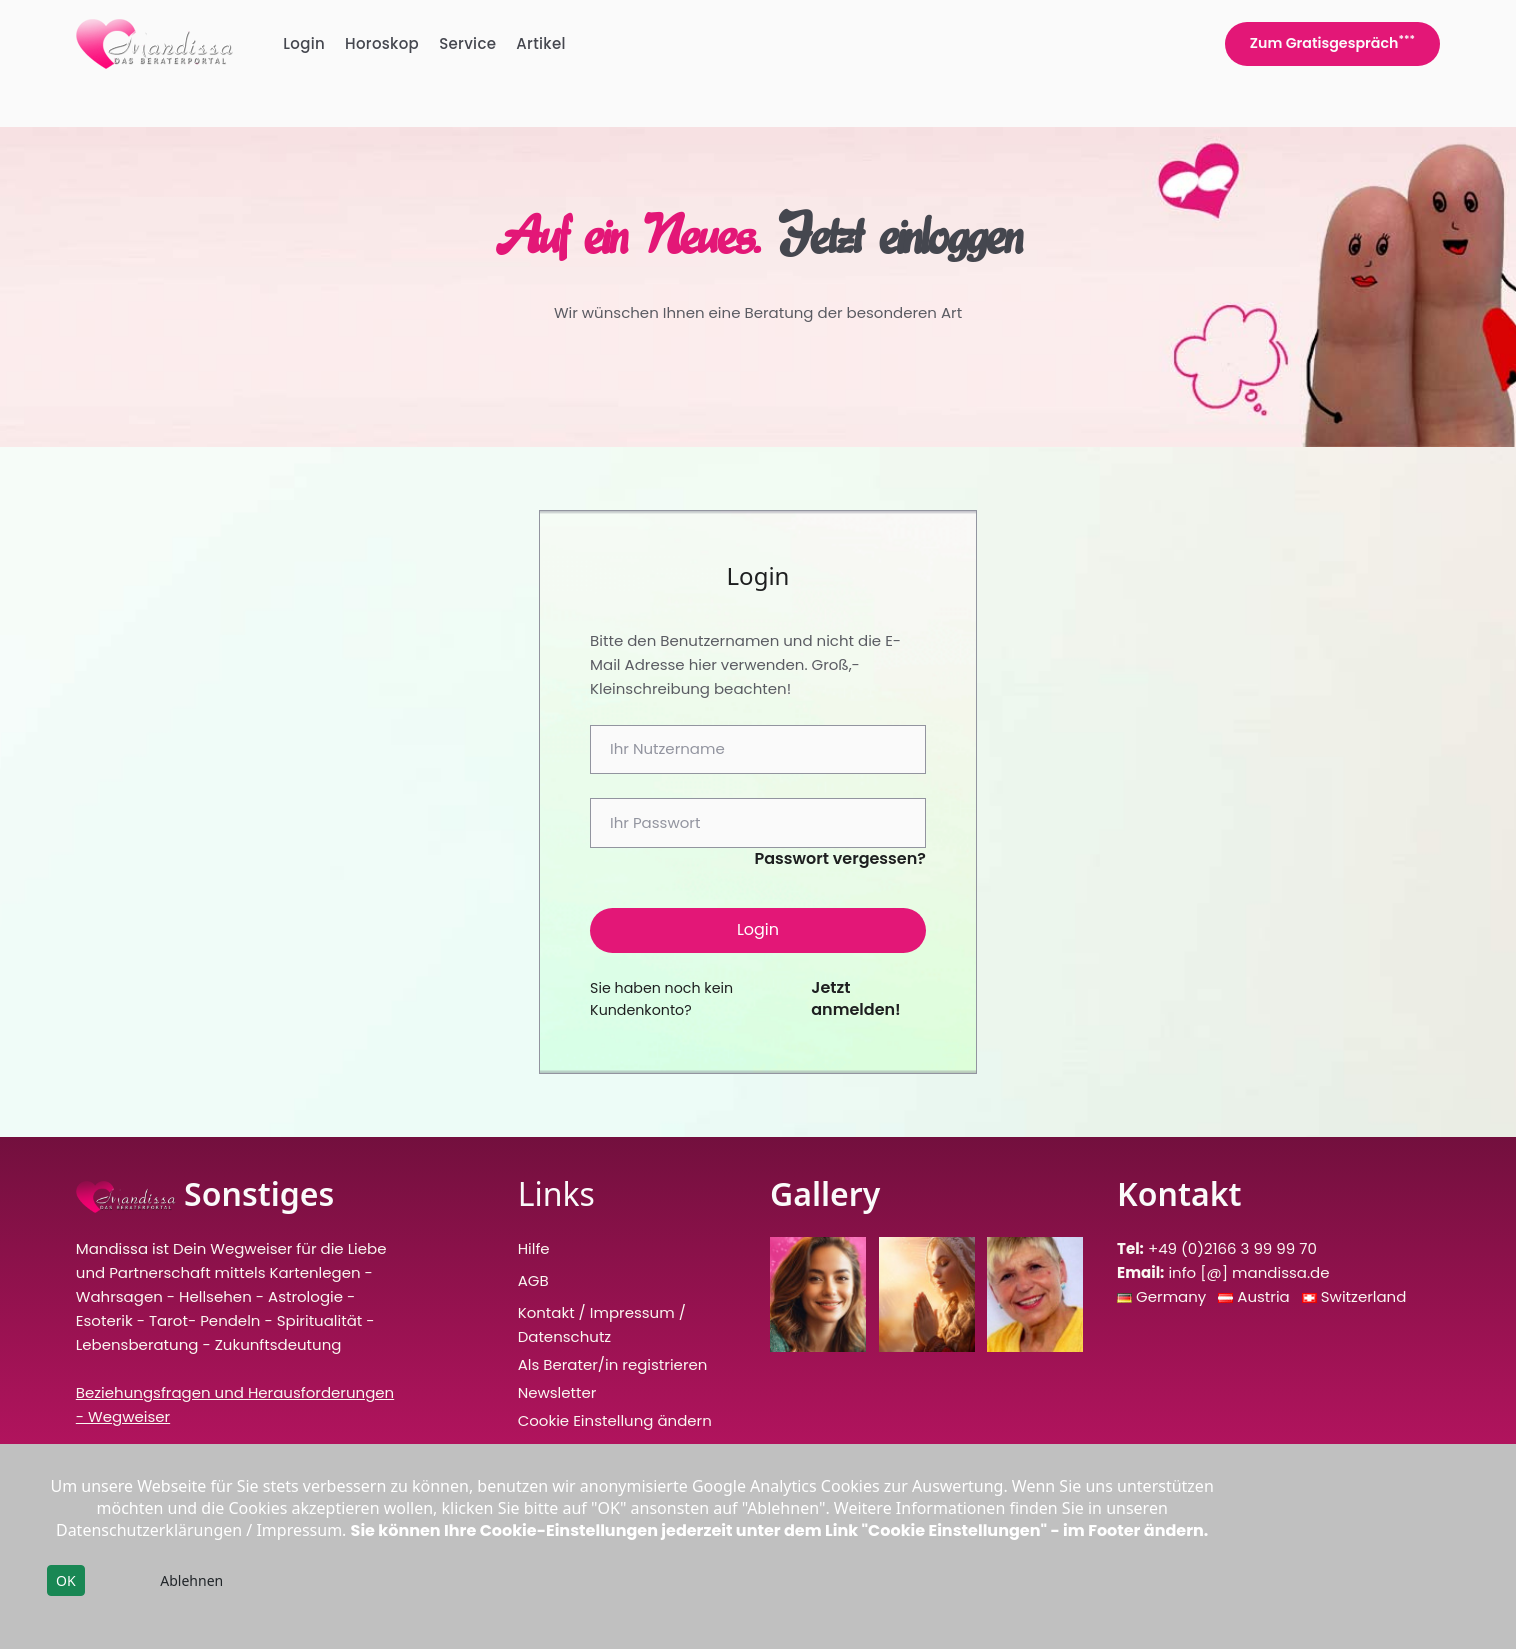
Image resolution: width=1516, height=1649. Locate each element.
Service (467, 43)
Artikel (541, 43)
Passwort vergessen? (840, 859)
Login (304, 43)
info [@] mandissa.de (1248, 1272)
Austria (1265, 1296)
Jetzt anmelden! (855, 999)
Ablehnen (191, 1580)
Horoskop (382, 43)
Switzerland (1364, 1296)
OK (66, 1580)
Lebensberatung (137, 1344)
